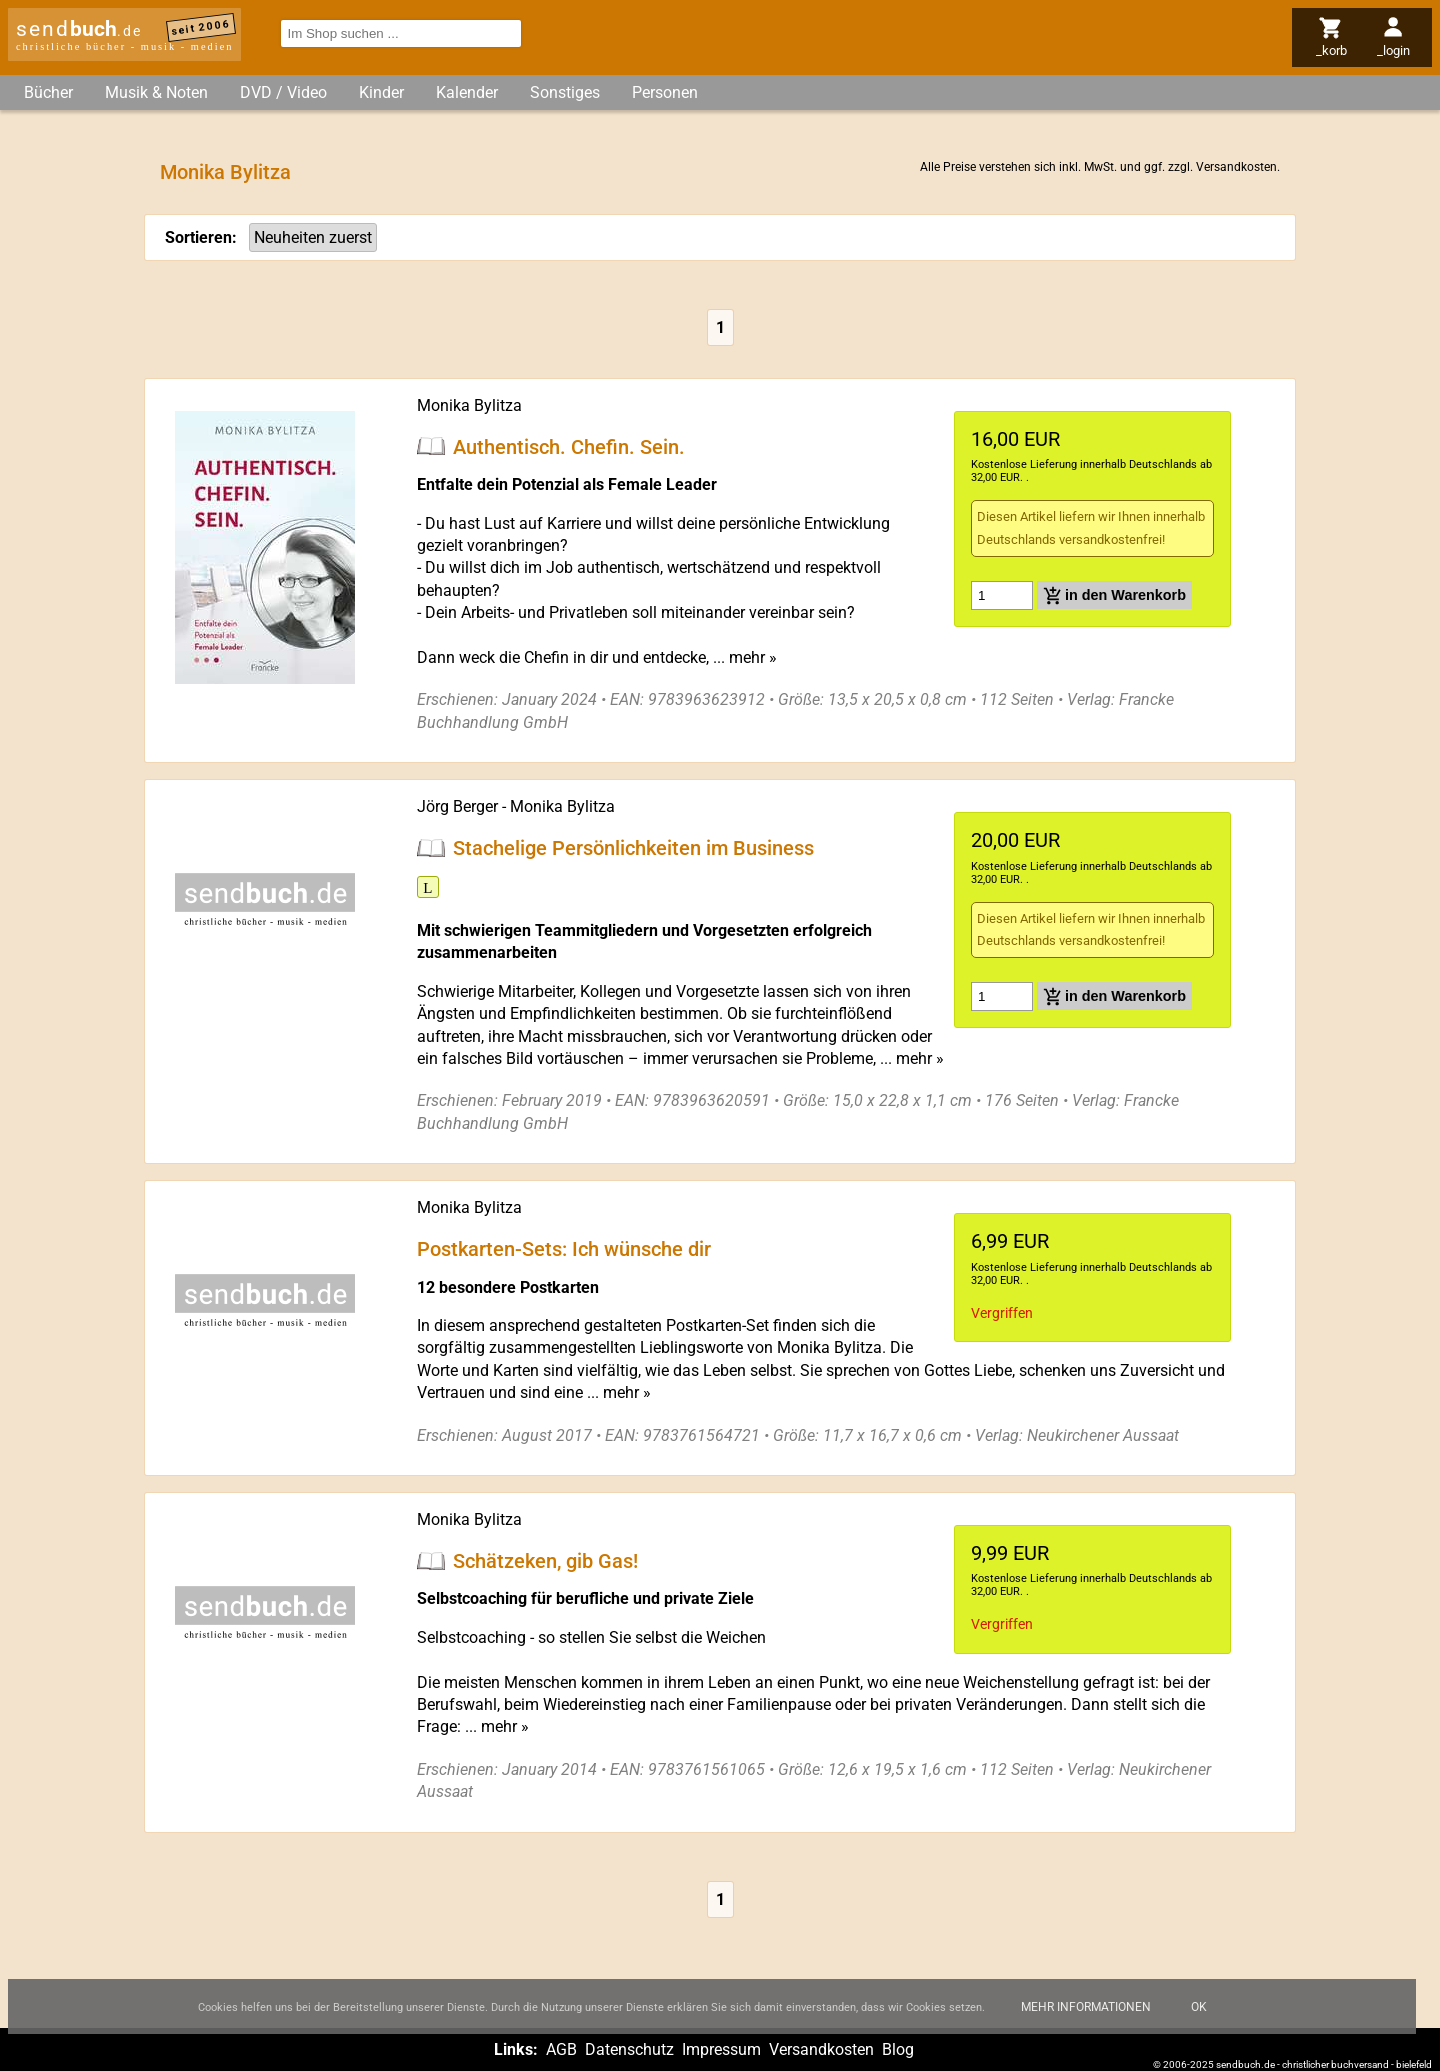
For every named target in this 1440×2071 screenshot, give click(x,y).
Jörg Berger (457, 806)
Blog (898, 2049)
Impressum (721, 2049)
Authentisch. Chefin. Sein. (569, 446)
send (79, 29)
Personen (665, 92)
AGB (561, 2049)
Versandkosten (1236, 167)
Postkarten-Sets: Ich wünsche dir (564, 1249)
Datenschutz (629, 2049)
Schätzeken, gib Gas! (545, 1561)
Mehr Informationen (1086, 2022)
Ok (1199, 2022)
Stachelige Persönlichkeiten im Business (633, 848)
